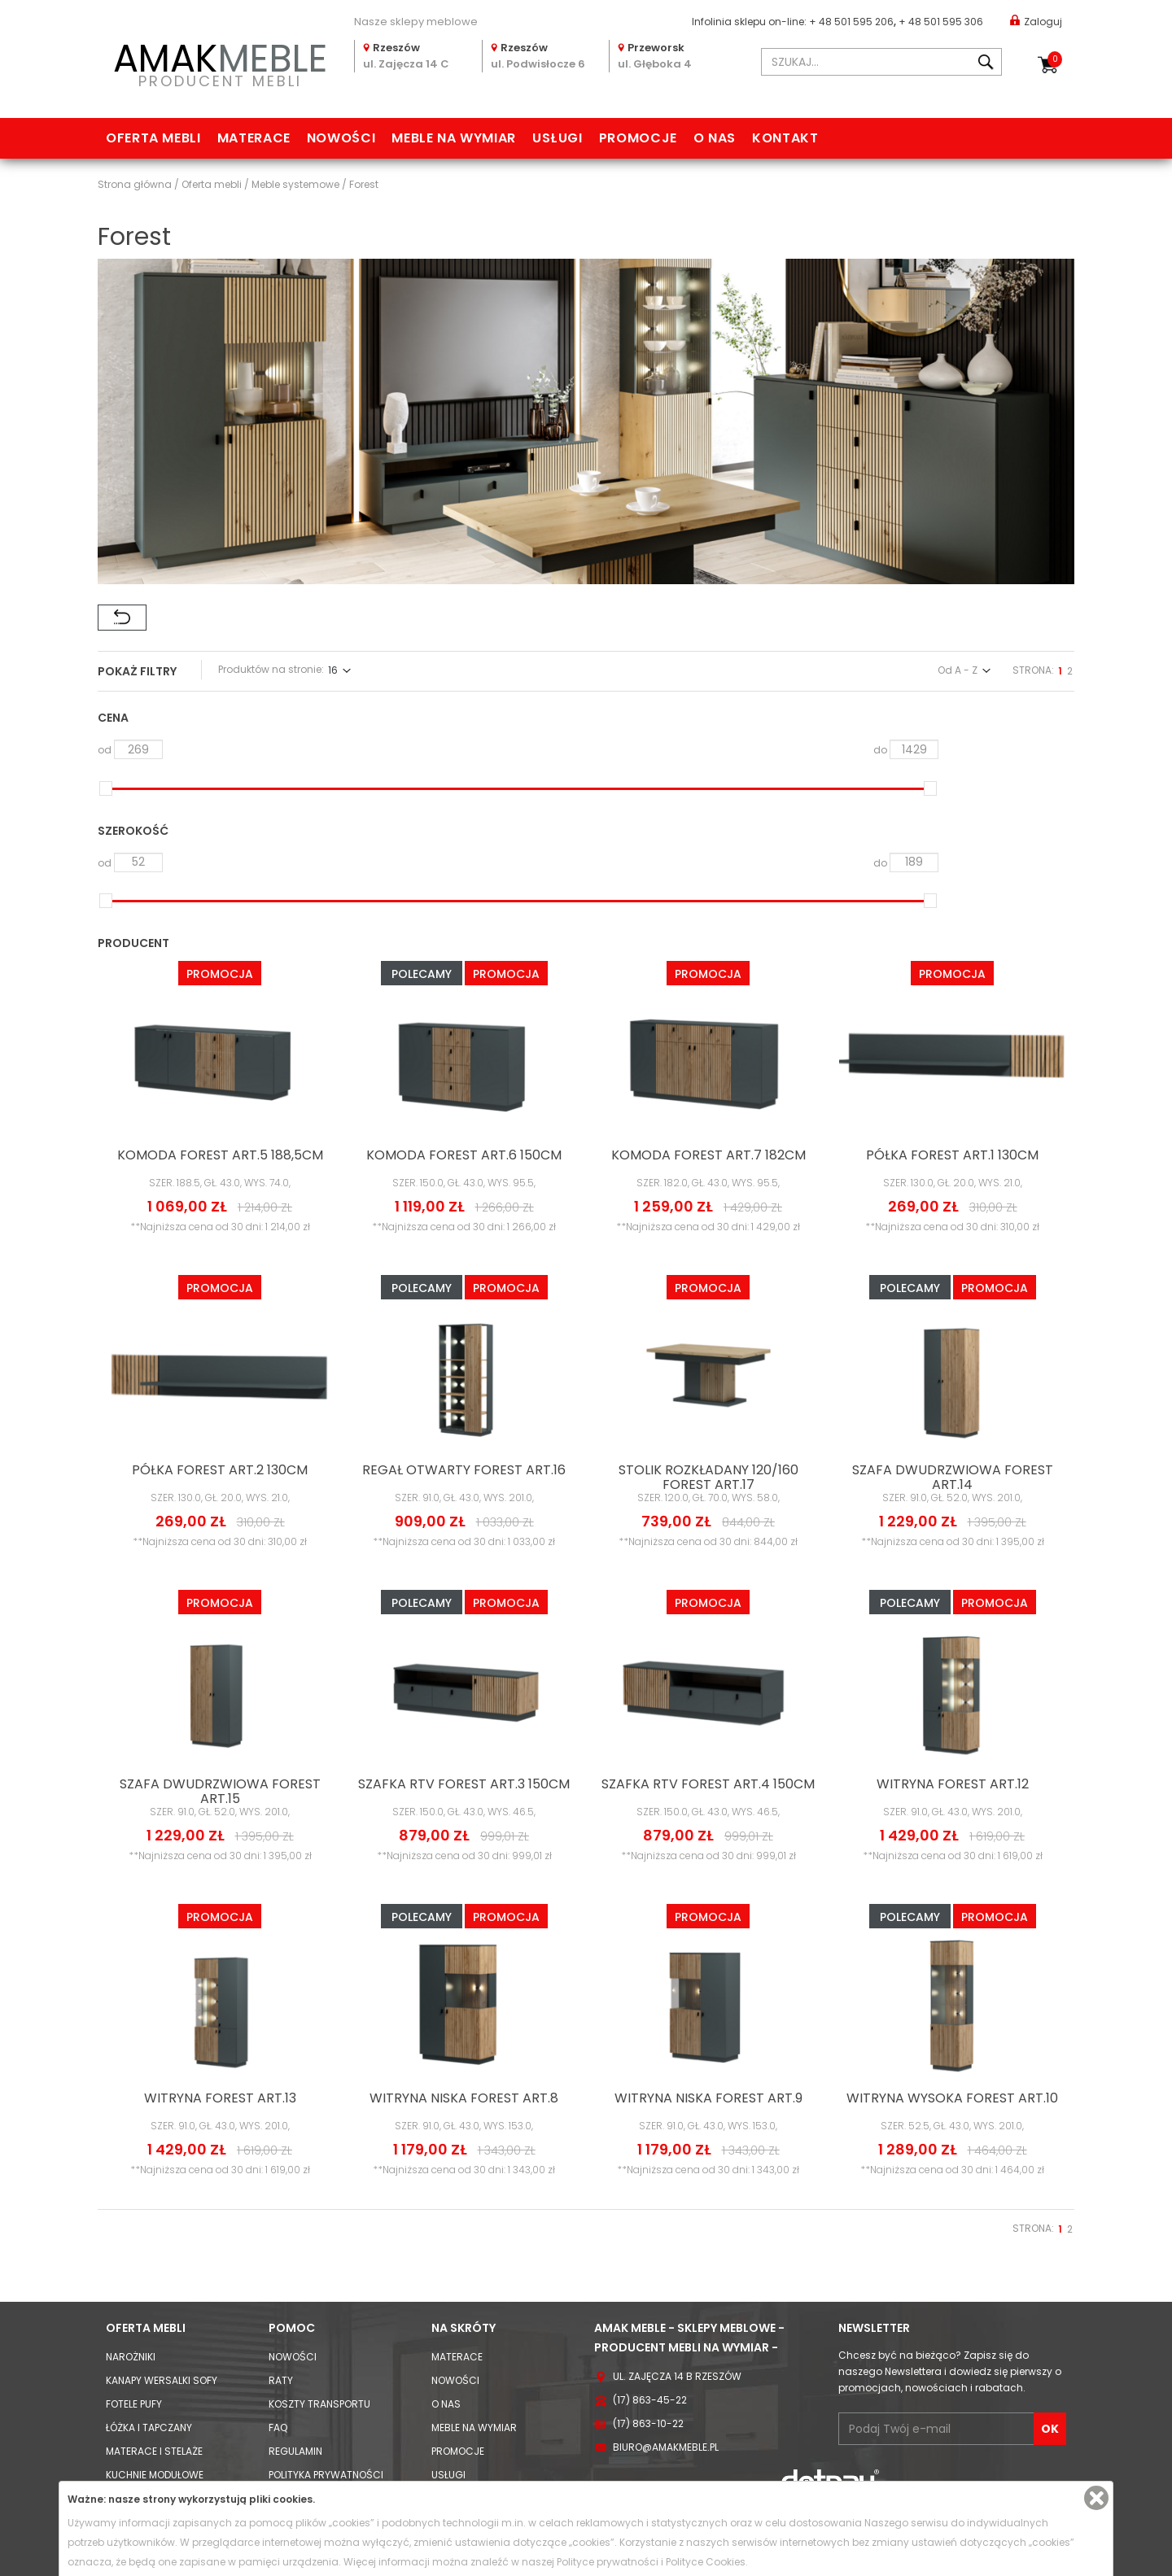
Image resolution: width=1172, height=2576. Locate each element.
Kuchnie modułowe (154, 2231)
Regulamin (295, 2207)
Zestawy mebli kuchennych (176, 2254)
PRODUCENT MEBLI (220, 62)
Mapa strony (464, 2278)
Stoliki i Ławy (139, 2396)
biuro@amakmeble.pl (666, 2203)
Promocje (638, 138)
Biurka (123, 2419)
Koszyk (1054, 59)
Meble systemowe (151, 2325)
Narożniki (130, 2113)
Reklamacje (299, 2301)
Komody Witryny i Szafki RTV (178, 2349)
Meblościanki (140, 2278)
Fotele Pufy (134, 2160)
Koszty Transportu (319, 2160)
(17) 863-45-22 (650, 2156)
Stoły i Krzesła (144, 2443)
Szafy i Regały (142, 2372)
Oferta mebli (153, 138)
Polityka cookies (312, 2254)
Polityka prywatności (326, 2231)
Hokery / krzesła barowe (171, 2466)
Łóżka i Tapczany (149, 2183)
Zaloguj (1036, 20)
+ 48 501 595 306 (941, 21)
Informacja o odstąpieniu (336, 2278)
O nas (714, 138)
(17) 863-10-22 (648, 2179)
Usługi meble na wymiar (492, 2254)
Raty (281, 2136)
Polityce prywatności (607, 2562)
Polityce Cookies (706, 2562)
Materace (254, 138)
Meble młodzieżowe (154, 2301)
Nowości (341, 138)
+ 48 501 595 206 (851, 21)
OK (1050, 2185)
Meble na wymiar (453, 138)
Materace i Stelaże (154, 2207)
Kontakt (785, 138)
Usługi (557, 138)
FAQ (278, 2183)
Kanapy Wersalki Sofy (161, 2136)
